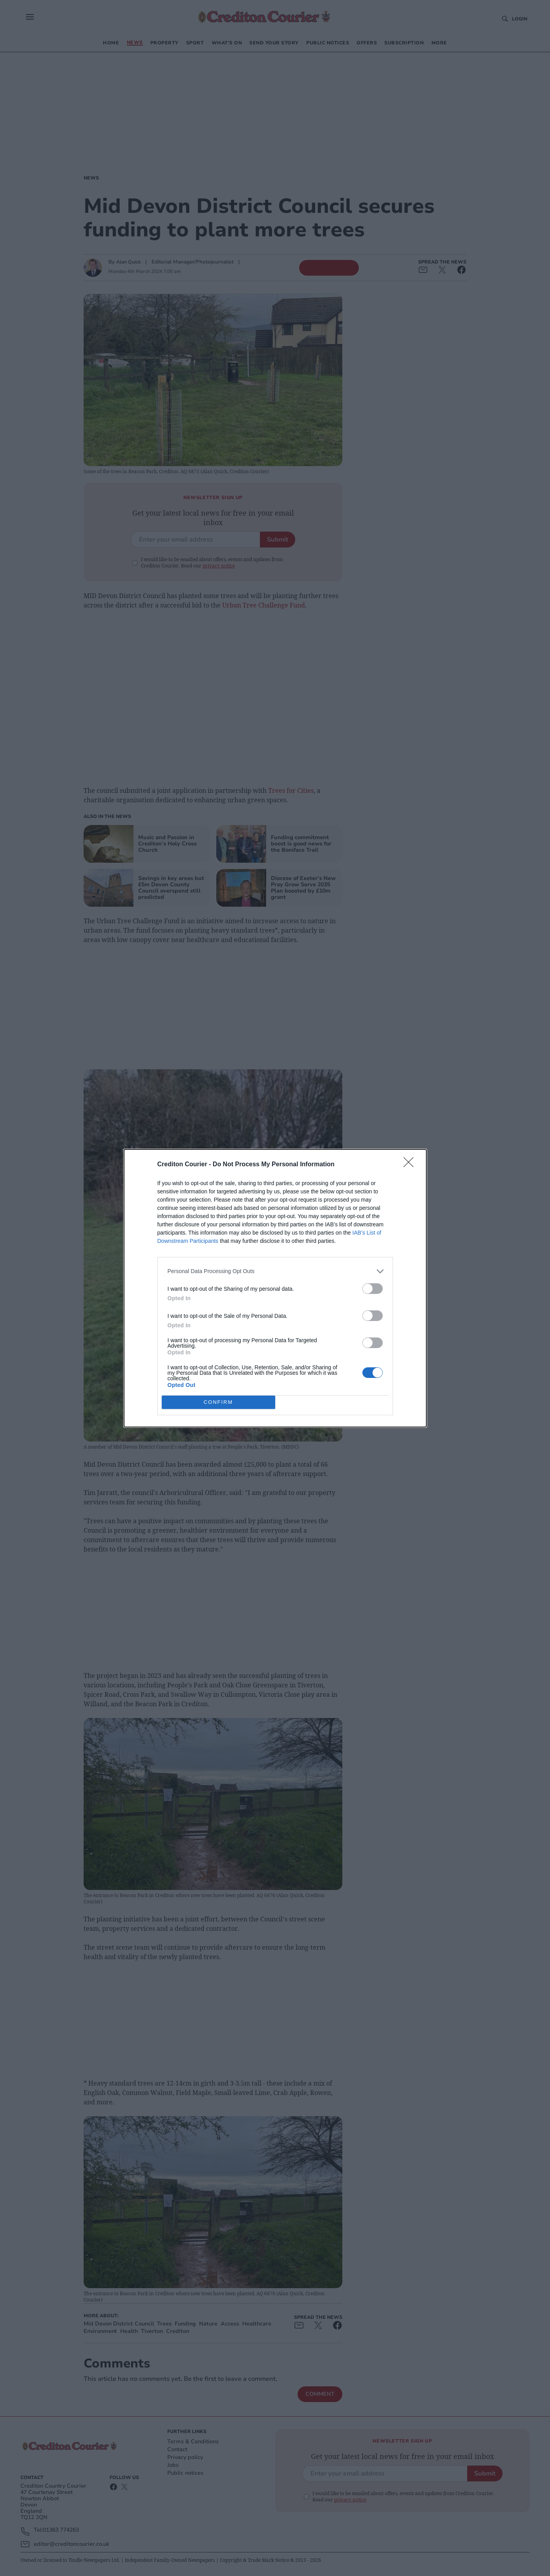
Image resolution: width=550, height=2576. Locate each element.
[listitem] (275, 1271)
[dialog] (275, 1288)
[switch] (372, 1288)
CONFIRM (218, 1402)
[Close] (411, 1164)
